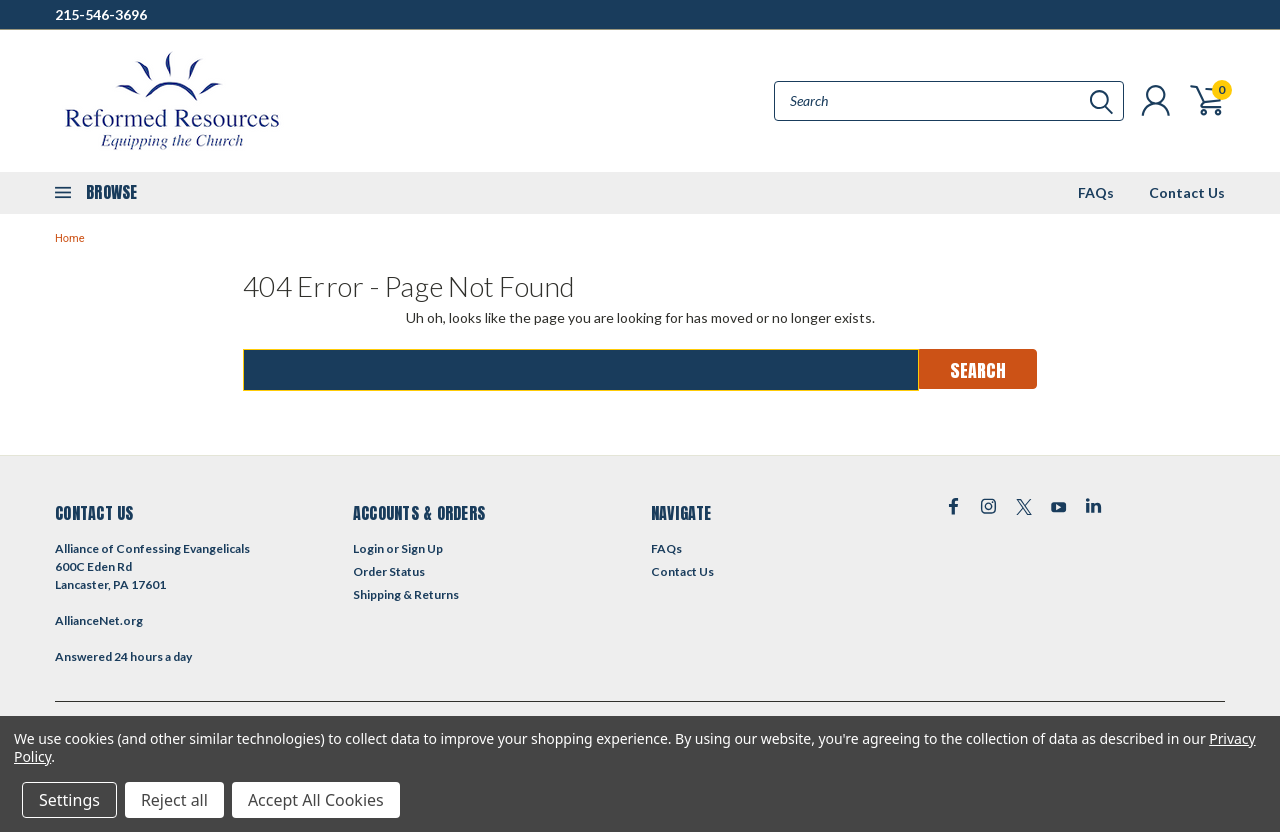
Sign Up (422, 548)
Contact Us (1187, 192)
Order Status (389, 571)
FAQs (1096, 192)
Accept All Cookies (316, 800)
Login (368, 548)
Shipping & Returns (406, 594)
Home (70, 238)
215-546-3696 (101, 14)
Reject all (174, 800)
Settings (69, 800)
